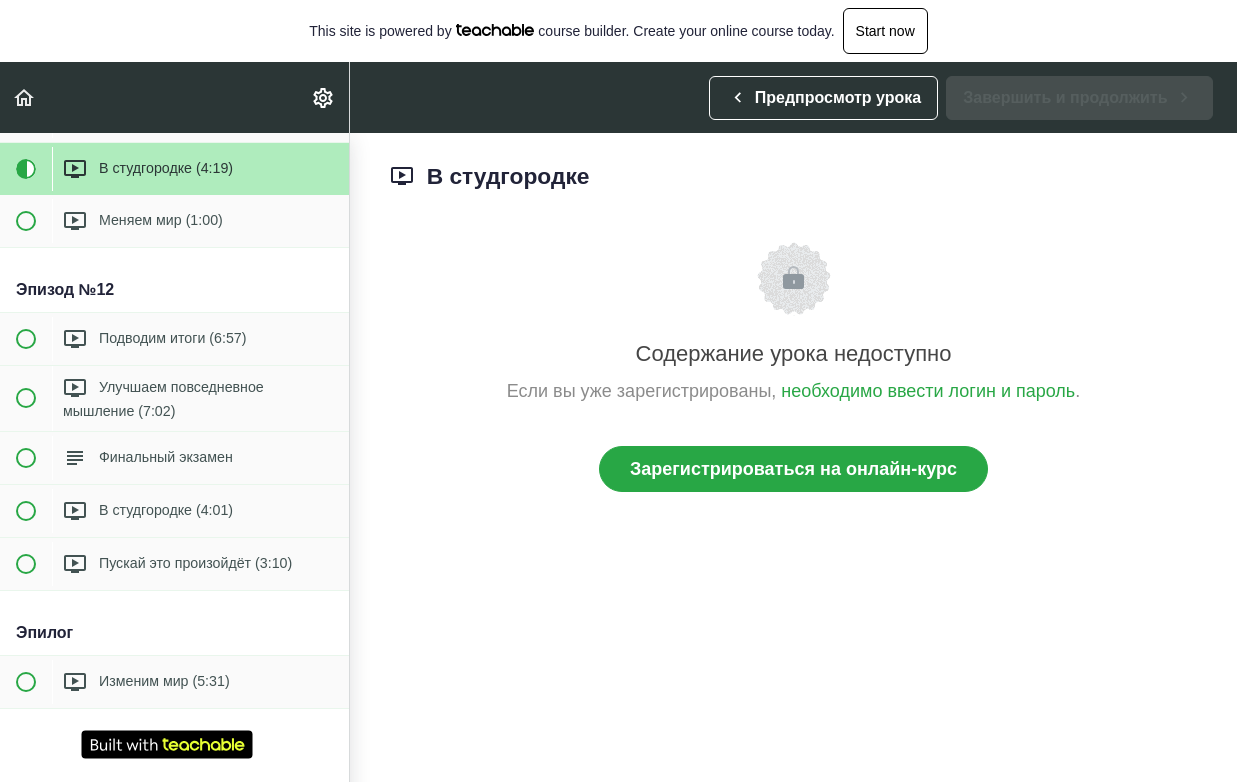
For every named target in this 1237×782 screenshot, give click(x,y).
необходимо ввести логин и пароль (928, 391)
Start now (885, 31)
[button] (25, 97)
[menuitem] (324, 97)
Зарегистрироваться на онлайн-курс (793, 469)
